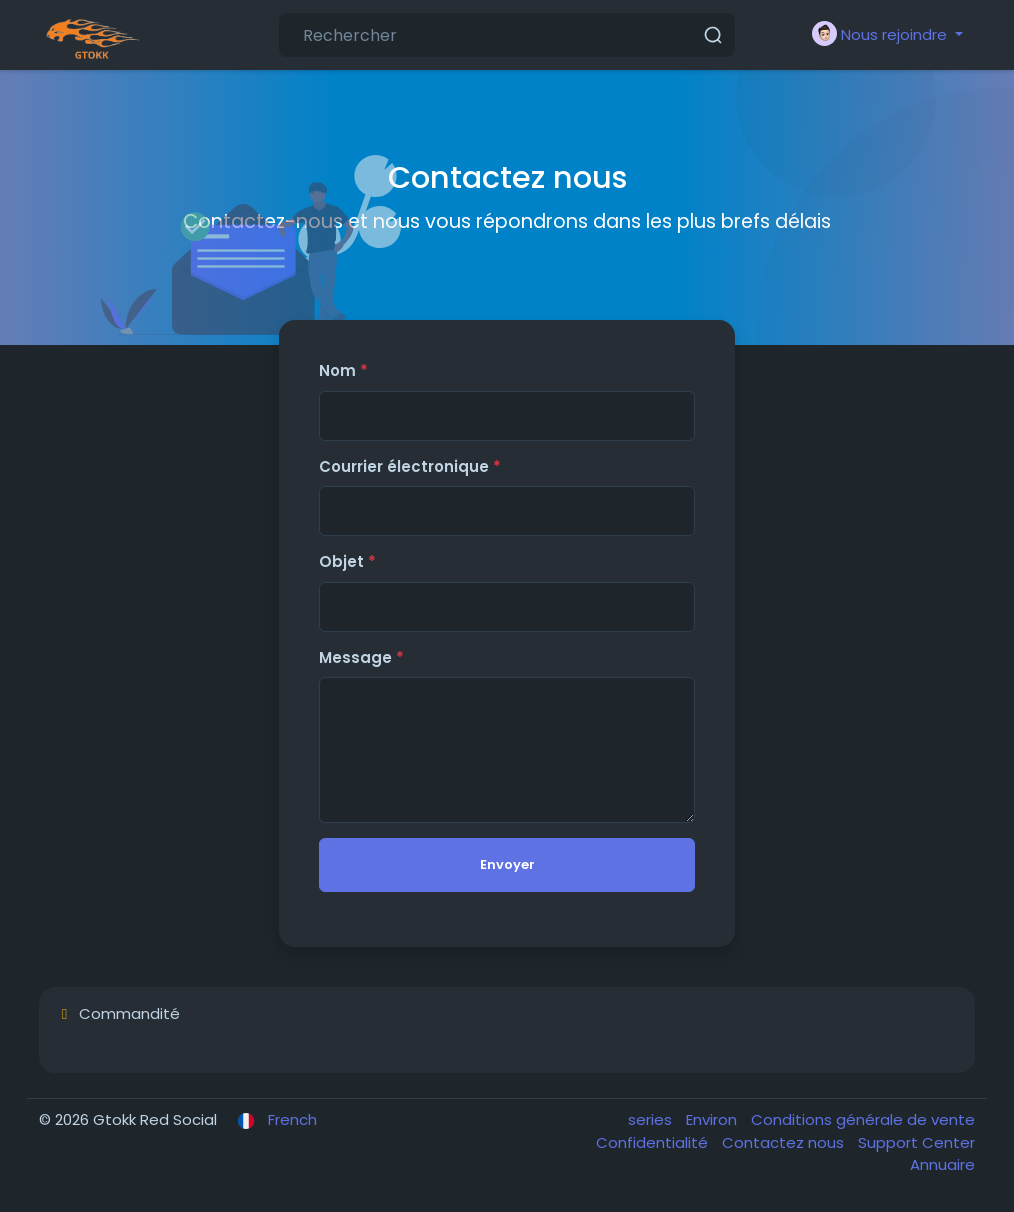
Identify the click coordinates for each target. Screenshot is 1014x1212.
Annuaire (942, 1164)
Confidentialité (654, 1142)
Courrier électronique (410, 466)
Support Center (916, 1142)
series (652, 1119)
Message (361, 657)
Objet (347, 561)
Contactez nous (785, 1142)
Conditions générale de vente (863, 1119)
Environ (713, 1119)
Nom (343, 370)
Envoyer (507, 864)
